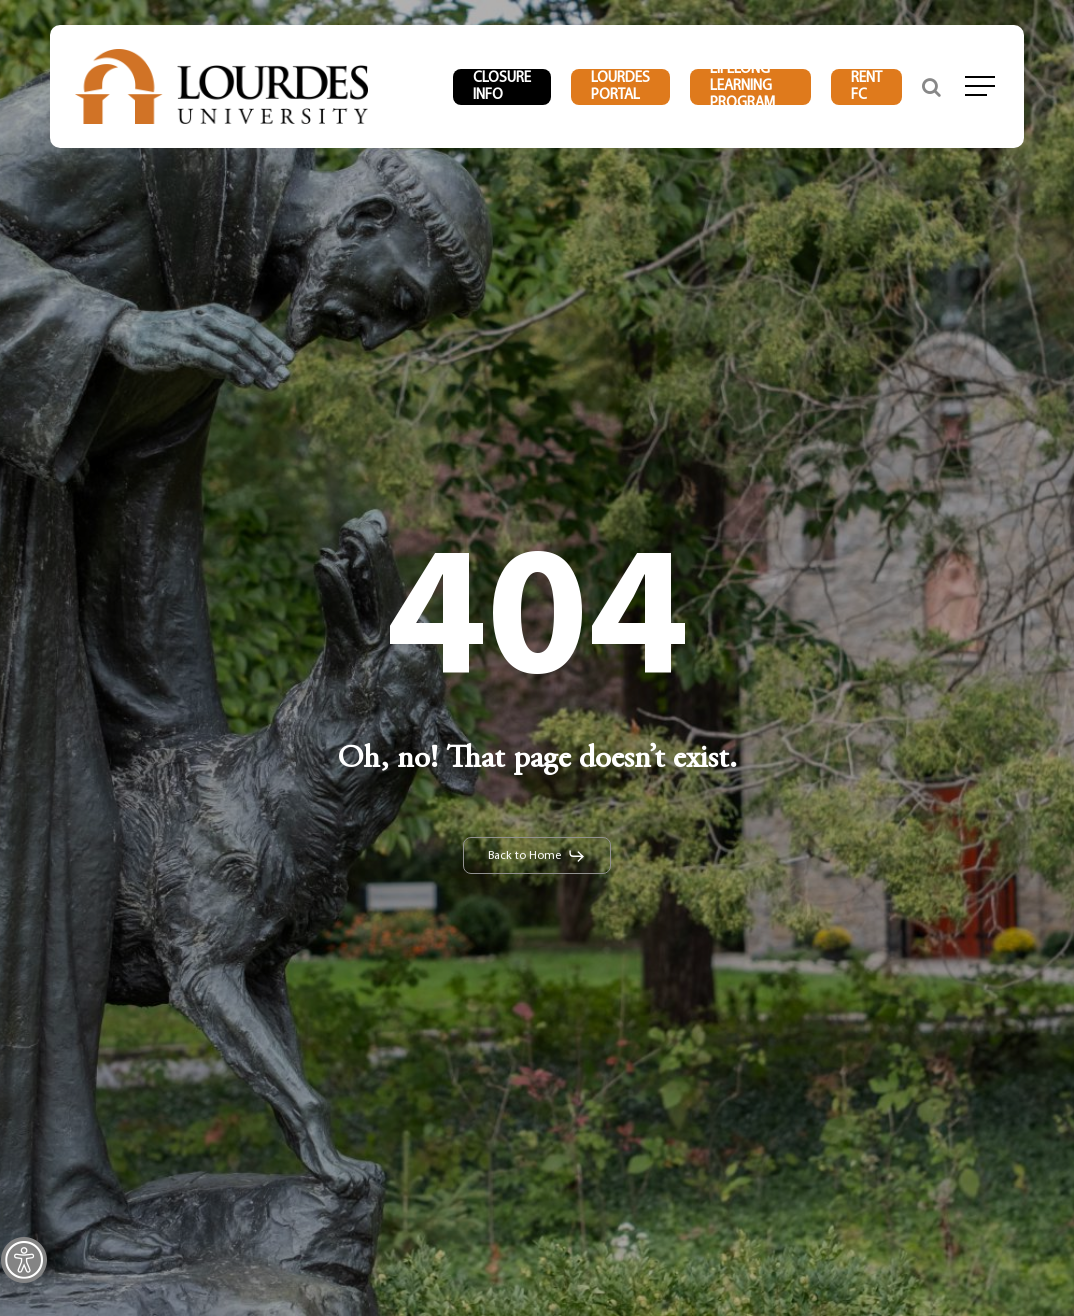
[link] (24, 1260)
